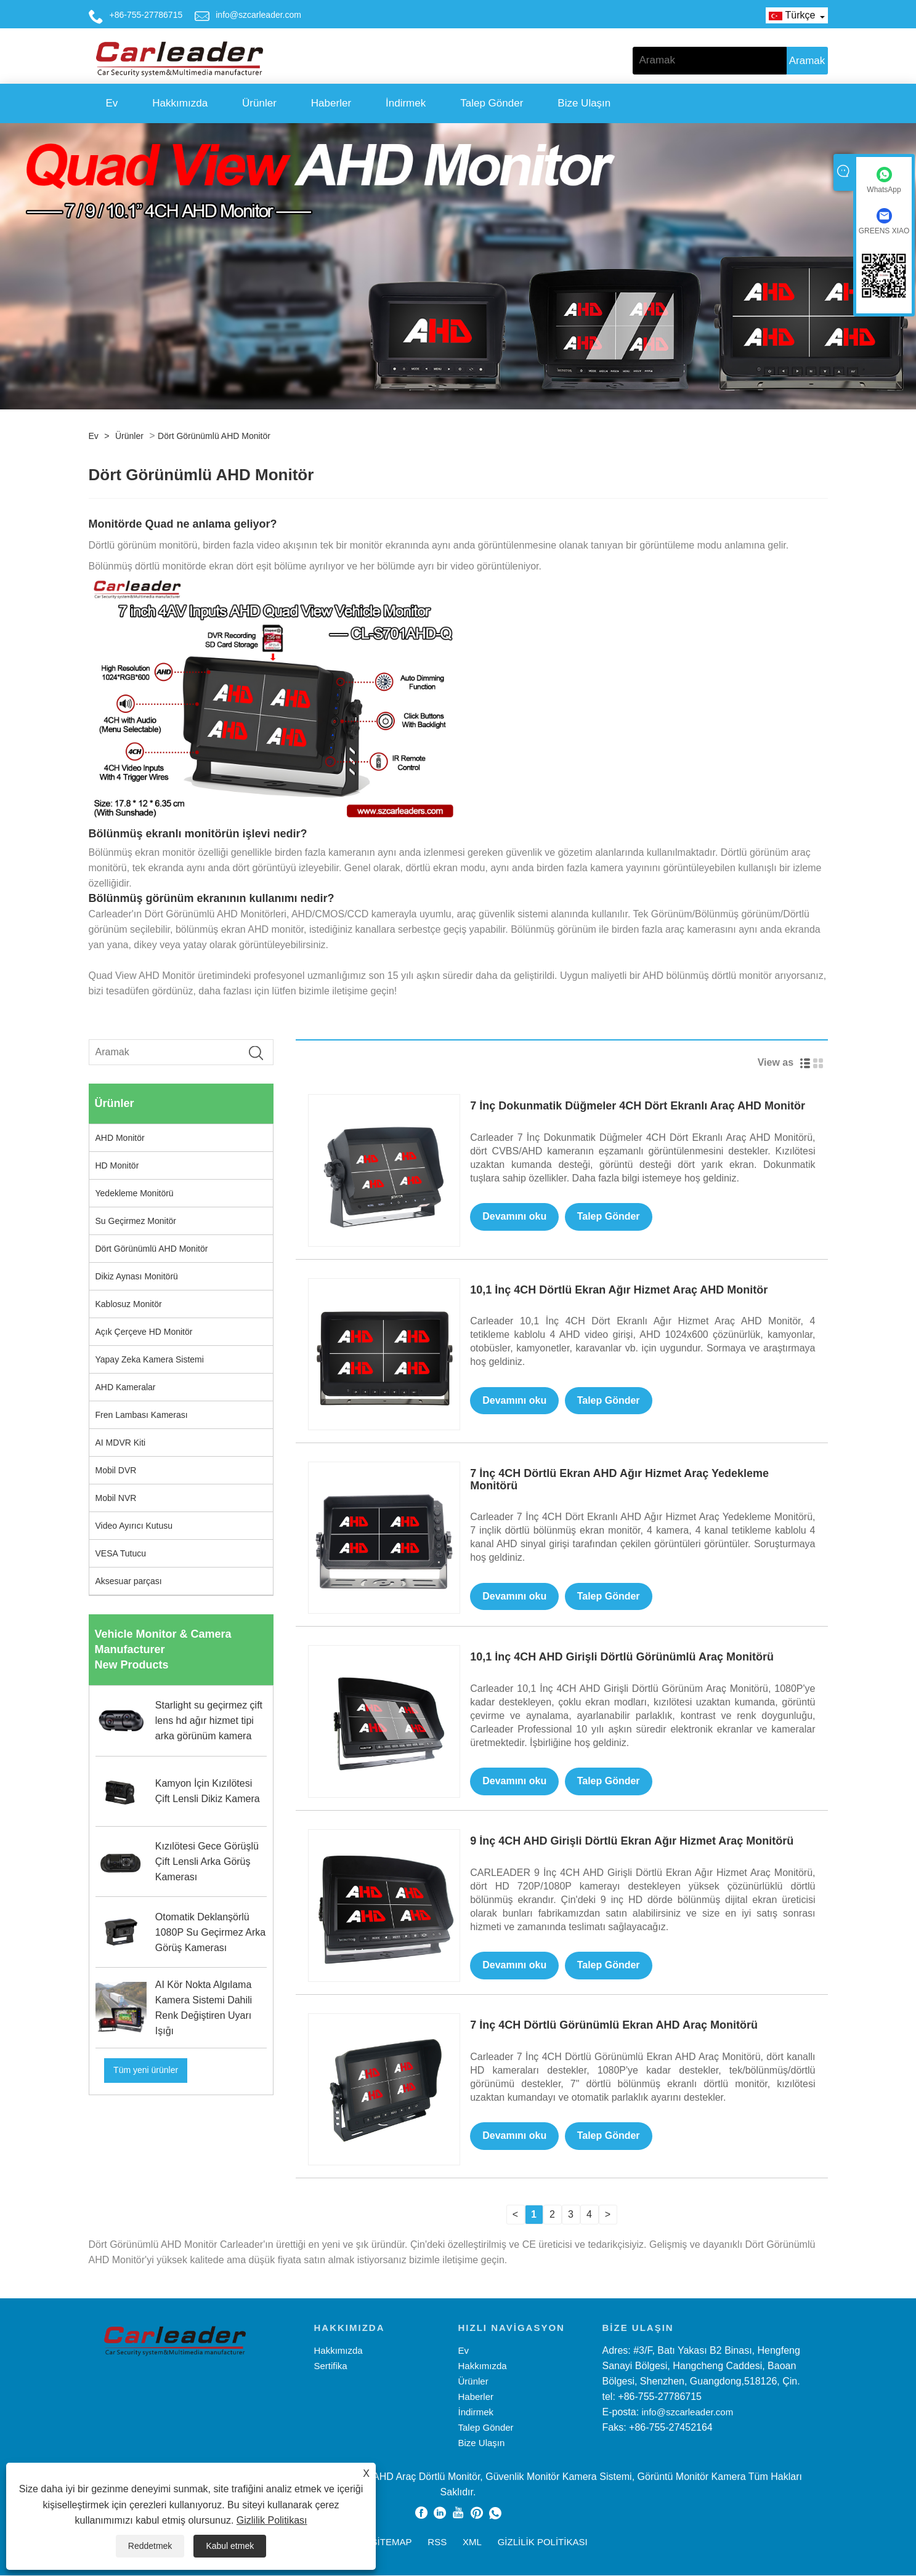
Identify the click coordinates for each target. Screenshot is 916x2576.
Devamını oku (515, 1217)
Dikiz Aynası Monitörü (136, 1276)
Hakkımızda (180, 103)
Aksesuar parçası (128, 1581)
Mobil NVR (116, 1498)
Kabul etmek (230, 2546)
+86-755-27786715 (146, 15)
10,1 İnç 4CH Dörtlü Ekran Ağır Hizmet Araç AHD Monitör (619, 1290)
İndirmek (406, 103)
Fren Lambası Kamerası (141, 1415)
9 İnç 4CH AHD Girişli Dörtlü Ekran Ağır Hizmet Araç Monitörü (631, 1841)
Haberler (331, 103)
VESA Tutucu (121, 1553)
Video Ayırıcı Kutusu (134, 1526)
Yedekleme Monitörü (134, 1193)
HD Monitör (117, 1165)
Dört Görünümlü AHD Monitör (214, 436)
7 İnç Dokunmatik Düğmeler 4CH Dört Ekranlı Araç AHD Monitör (637, 1106)
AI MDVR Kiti (120, 1442)
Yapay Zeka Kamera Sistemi (149, 1359)
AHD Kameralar (125, 1387)
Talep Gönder (491, 103)
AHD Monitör (120, 1138)
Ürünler (259, 103)
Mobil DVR (116, 1470)
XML (472, 2542)
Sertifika (330, 2366)
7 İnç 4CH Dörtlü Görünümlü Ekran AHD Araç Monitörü (614, 2025)
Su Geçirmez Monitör (135, 1221)
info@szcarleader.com (258, 15)
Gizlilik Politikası (272, 2520)
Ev (112, 103)
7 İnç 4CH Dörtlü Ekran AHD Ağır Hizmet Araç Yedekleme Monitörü (619, 1479)
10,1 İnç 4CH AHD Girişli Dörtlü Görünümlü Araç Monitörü (622, 1657)
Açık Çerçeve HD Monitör (144, 1332)
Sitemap (391, 2542)
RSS (437, 2542)
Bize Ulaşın (583, 103)
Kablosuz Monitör (128, 1304)
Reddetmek (150, 2546)
